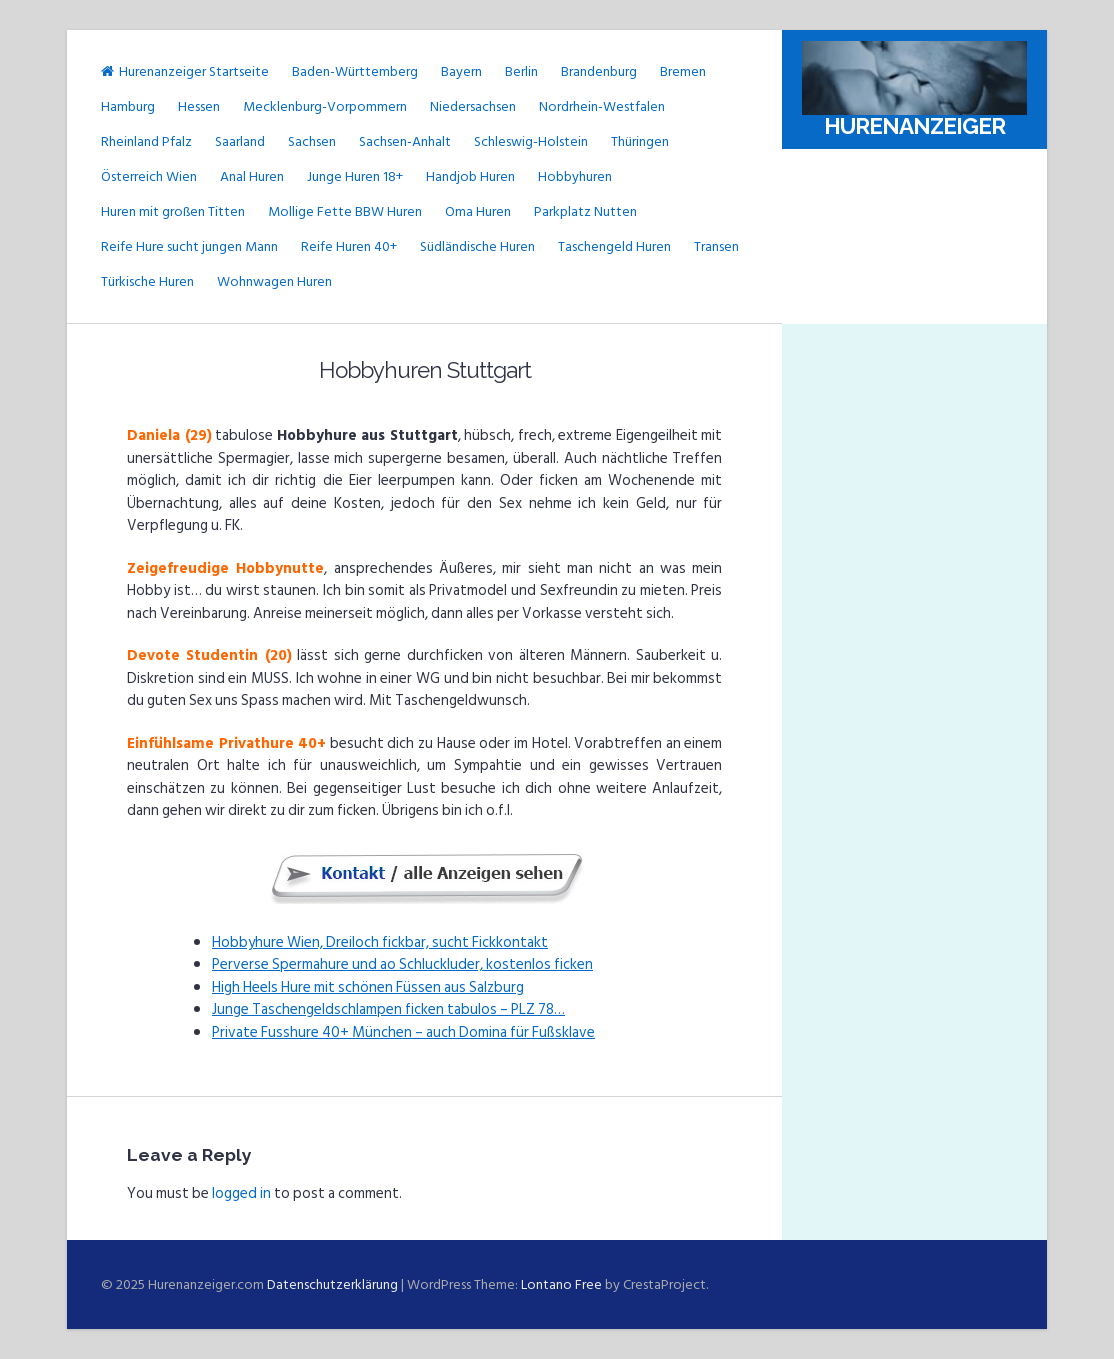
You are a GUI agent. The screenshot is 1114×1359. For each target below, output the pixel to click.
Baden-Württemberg (355, 71)
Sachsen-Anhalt (405, 141)
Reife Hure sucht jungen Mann (189, 246)
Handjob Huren (470, 176)
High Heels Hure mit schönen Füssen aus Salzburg (368, 987)
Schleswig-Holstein (531, 141)
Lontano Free (561, 1284)
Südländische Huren (477, 246)
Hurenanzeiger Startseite (185, 71)
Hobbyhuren (575, 176)
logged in (241, 1193)
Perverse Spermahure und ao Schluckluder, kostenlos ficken (402, 964)
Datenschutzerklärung (332, 1284)
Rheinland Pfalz (146, 141)
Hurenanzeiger (914, 126)
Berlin (521, 71)
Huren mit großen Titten (173, 211)
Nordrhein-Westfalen (602, 106)
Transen (716, 246)
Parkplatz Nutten (585, 211)
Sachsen (312, 141)
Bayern (461, 71)
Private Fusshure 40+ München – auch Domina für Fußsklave (403, 1032)
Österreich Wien (149, 176)
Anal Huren (252, 176)
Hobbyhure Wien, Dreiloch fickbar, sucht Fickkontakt (380, 942)
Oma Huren (478, 211)
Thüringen (640, 141)
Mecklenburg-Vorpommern (325, 106)
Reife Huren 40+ (349, 246)
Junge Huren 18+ (355, 176)
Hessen (199, 106)
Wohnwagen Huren (274, 281)
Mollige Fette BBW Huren (345, 211)
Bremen (683, 71)
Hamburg (128, 106)
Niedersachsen (473, 106)
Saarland (240, 141)
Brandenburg (599, 71)
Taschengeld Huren (614, 246)
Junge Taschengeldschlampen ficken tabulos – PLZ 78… (388, 1009)
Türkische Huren (147, 281)
